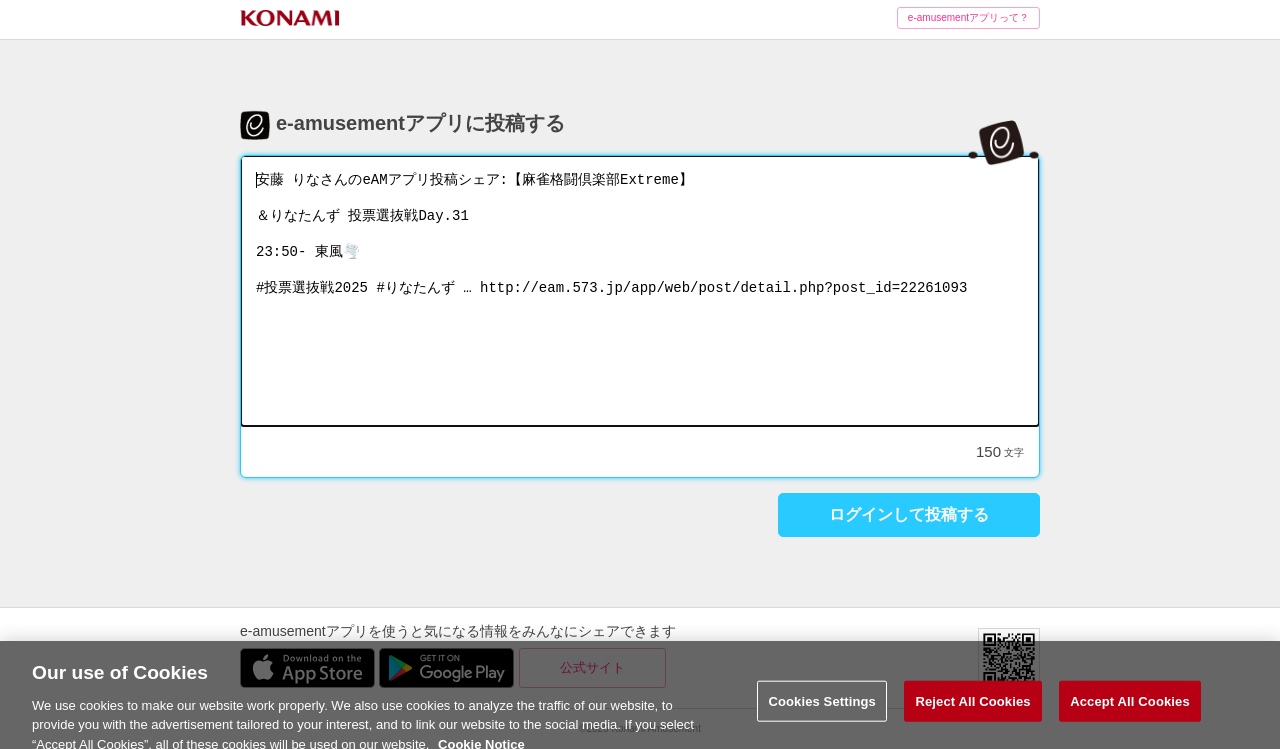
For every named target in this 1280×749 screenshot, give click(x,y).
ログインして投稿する (909, 514)
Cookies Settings (822, 714)
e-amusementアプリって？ (968, 17)
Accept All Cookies (1130, 714)
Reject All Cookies (972, 714)
